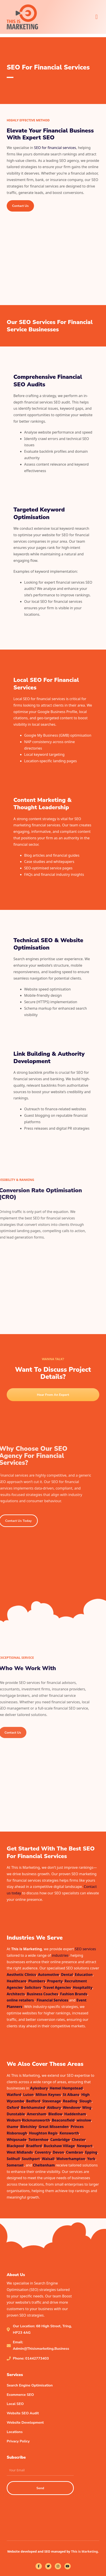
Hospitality (82, 1987)
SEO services (85, 1948)
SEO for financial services (65, 147)
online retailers (21, 2000)
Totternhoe (38, 2139)
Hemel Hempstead (66, 2088)
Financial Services (52, 2000)
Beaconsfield (63, 2120)
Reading (70, 2101)
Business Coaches (42, 1993)
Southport (31, 2158)
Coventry (43, 2152)
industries (60, 1955)
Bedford (33, 2101)
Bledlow (55, 2113)
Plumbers (36, 1981)
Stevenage (51, 2101)
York (91, 2158)
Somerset (15, 2165)
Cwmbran (74, 2152)
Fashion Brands (73, 1993)
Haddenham (75, 2113)
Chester (78, 2139)
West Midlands (20, 2152)
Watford (14, 2094)
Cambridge (60, 2139)
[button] (96, 17)
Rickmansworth (36, 2120)
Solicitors (33, 1987)
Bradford (34, 2145)
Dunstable (16, 2113)
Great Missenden (54, 2126)
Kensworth (69, 2133)
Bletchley (28, 2126)
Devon (58, 2152)
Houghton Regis (43, 2133)
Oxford (13, 2107)
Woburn (14, 2120)
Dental (67, 1974)
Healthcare (16, 1981)
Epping (91, 2152)
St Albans (71, 2094)
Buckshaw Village (59, 2145)
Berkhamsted (33, 2107)
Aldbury (54, 2107)
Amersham (36, 2113)
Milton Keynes (48, 2094)
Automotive (48, 1974)
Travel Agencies (57, 1987)
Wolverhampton (70, 2158)
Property (55, 1981)
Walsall (48, 2158)
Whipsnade (16, 2139)
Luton (28, 2094)
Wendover (71, 2107)
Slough (85, 2101)
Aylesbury (39, 2088)
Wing (86, 2107)
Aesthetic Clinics (21, 1974)
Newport (85, 2145)
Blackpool (15, 2145)
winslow (83, 2120)
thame (12, 2126)
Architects (16, 1993)
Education (84, 1974)
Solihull (13, 2158)
